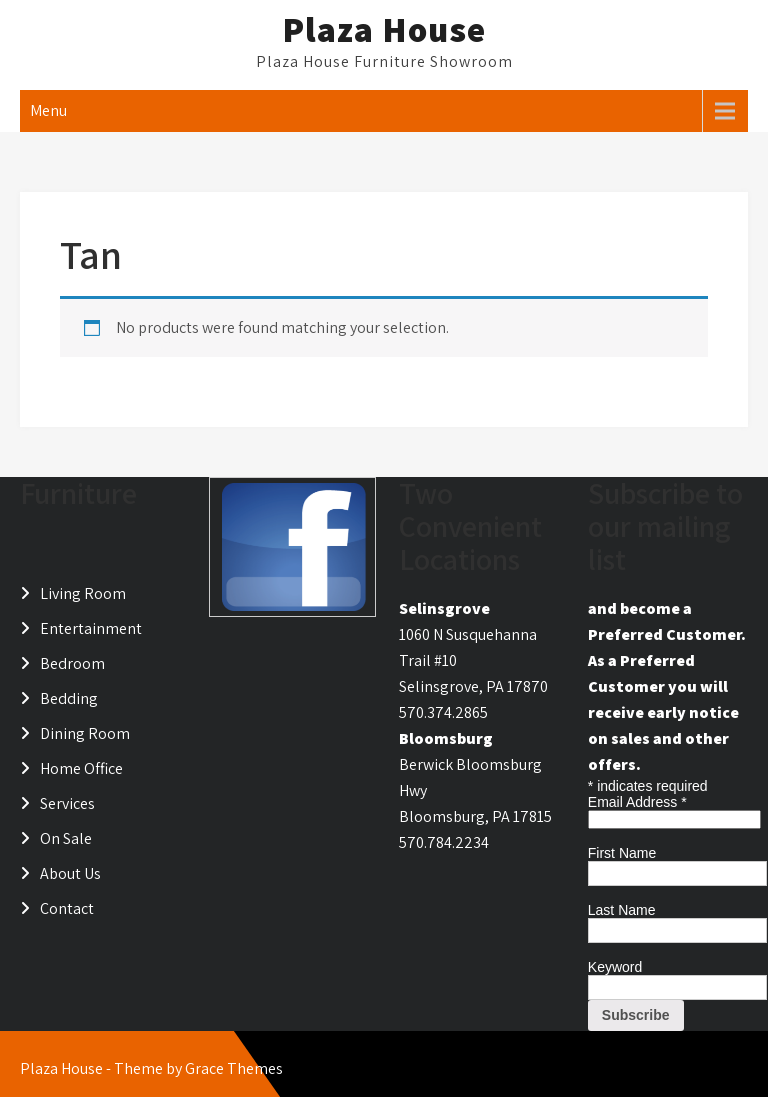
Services (67, 803)
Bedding (69, 698)
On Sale (66, 838)
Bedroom (72, 663)
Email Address (637, 802)
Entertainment (91, 628)
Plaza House (384, 29)
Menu (48, 110)
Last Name (622, 910)
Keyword (615, 967)
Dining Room (85, 733)
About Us (70, 873)
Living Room (83, 593)
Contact (67, 908)
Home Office (81, 768)
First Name (622, 853)
